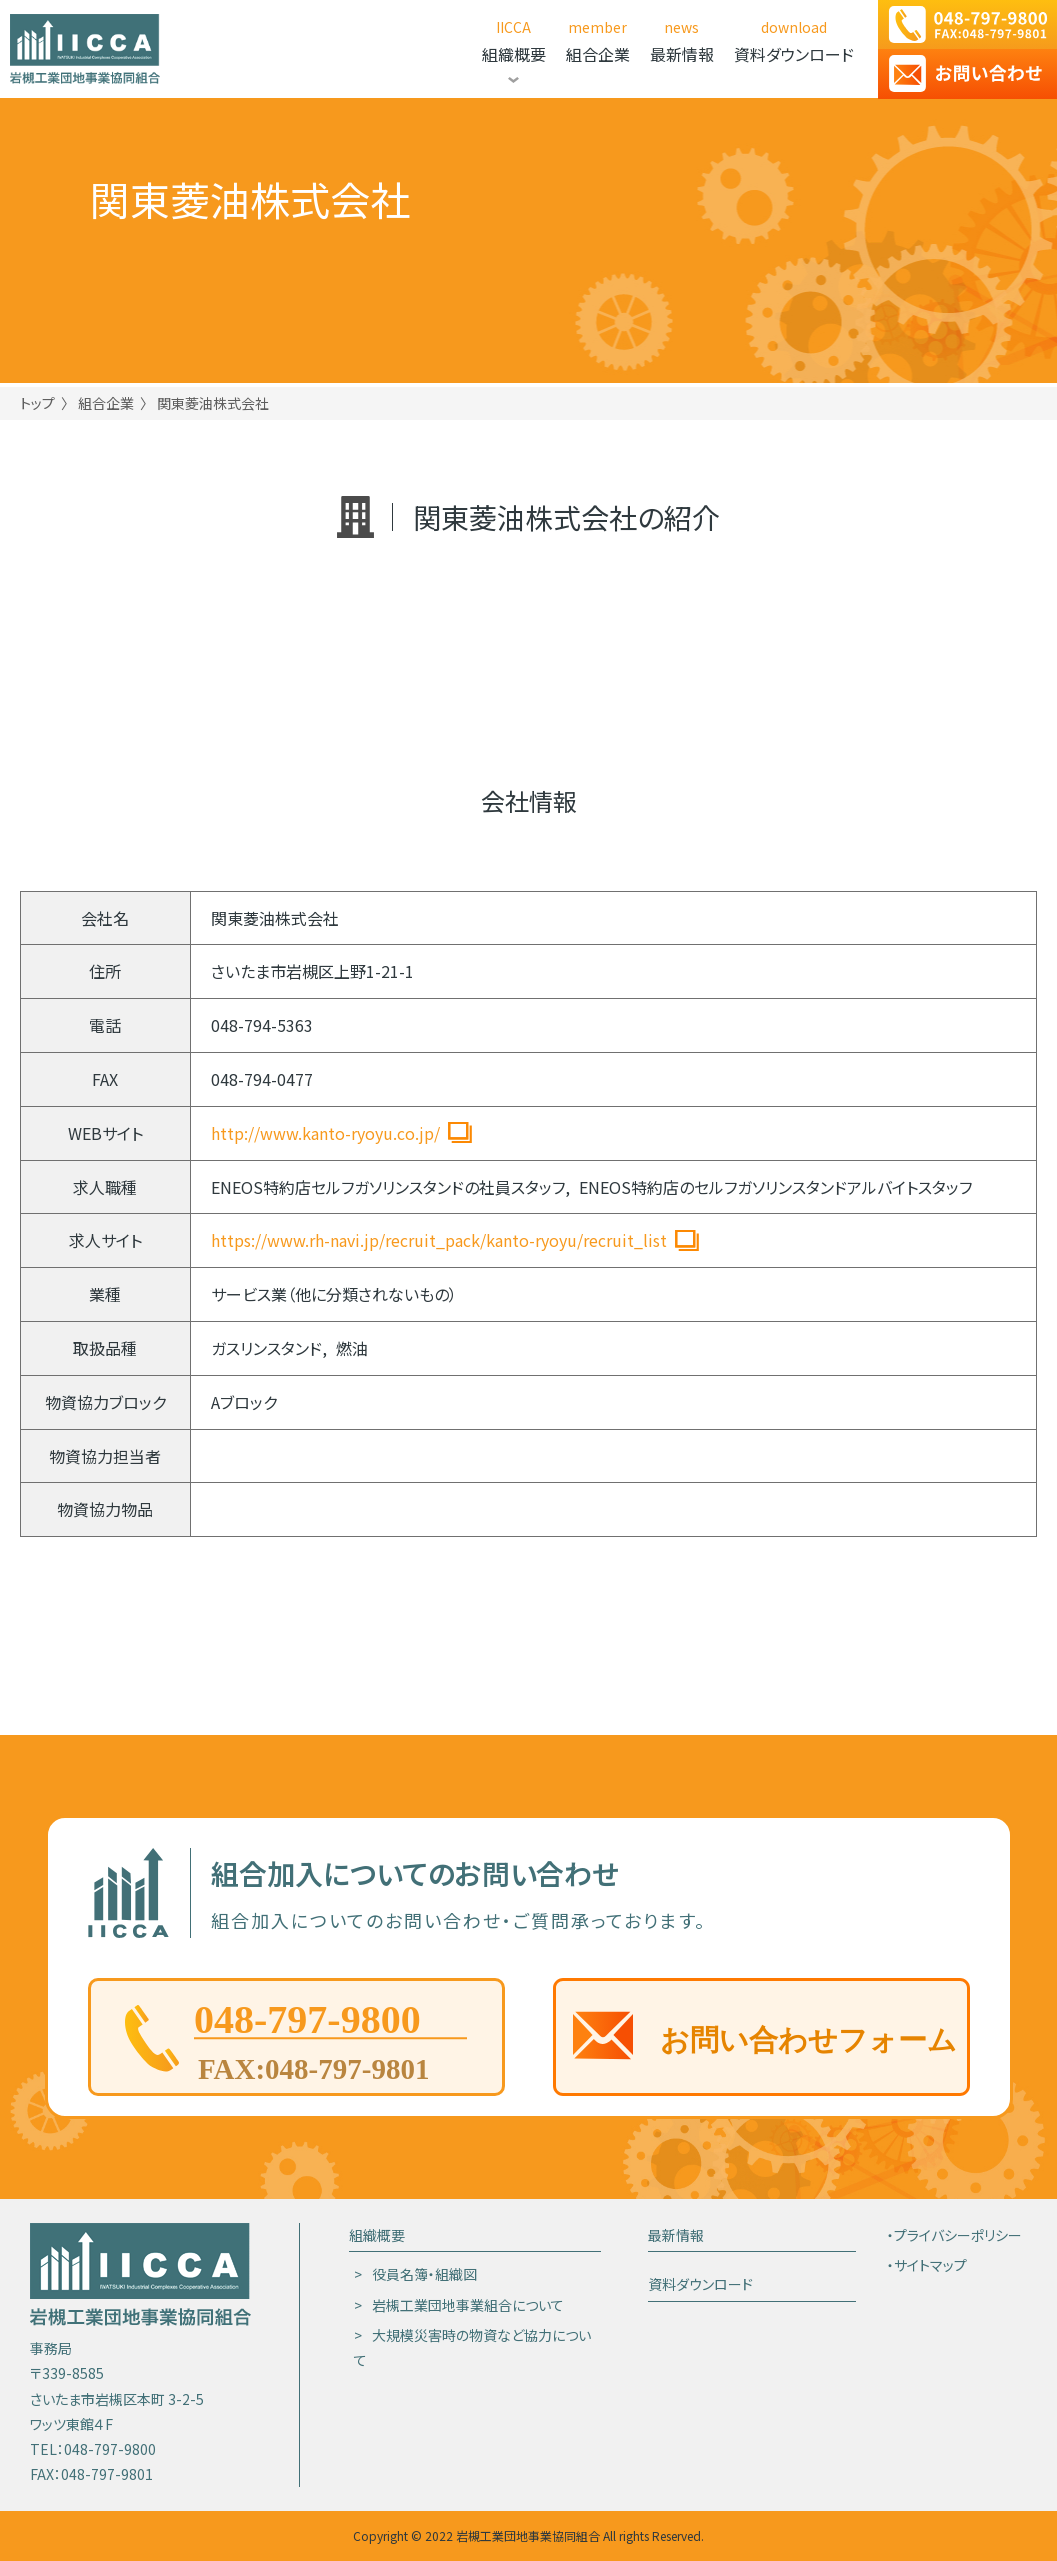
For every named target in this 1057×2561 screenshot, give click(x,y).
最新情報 (676, 2235)
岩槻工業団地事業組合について (468, 2305)
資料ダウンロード (700, 2284)
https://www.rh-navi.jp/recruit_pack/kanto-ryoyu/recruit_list (439, 1240)
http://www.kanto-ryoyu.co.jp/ (325, 1133)
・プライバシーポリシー (954, 2235)
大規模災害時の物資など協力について (472, 2347)
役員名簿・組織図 (424, 2274)
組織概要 (377, 2235)
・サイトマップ (927, 2265)
